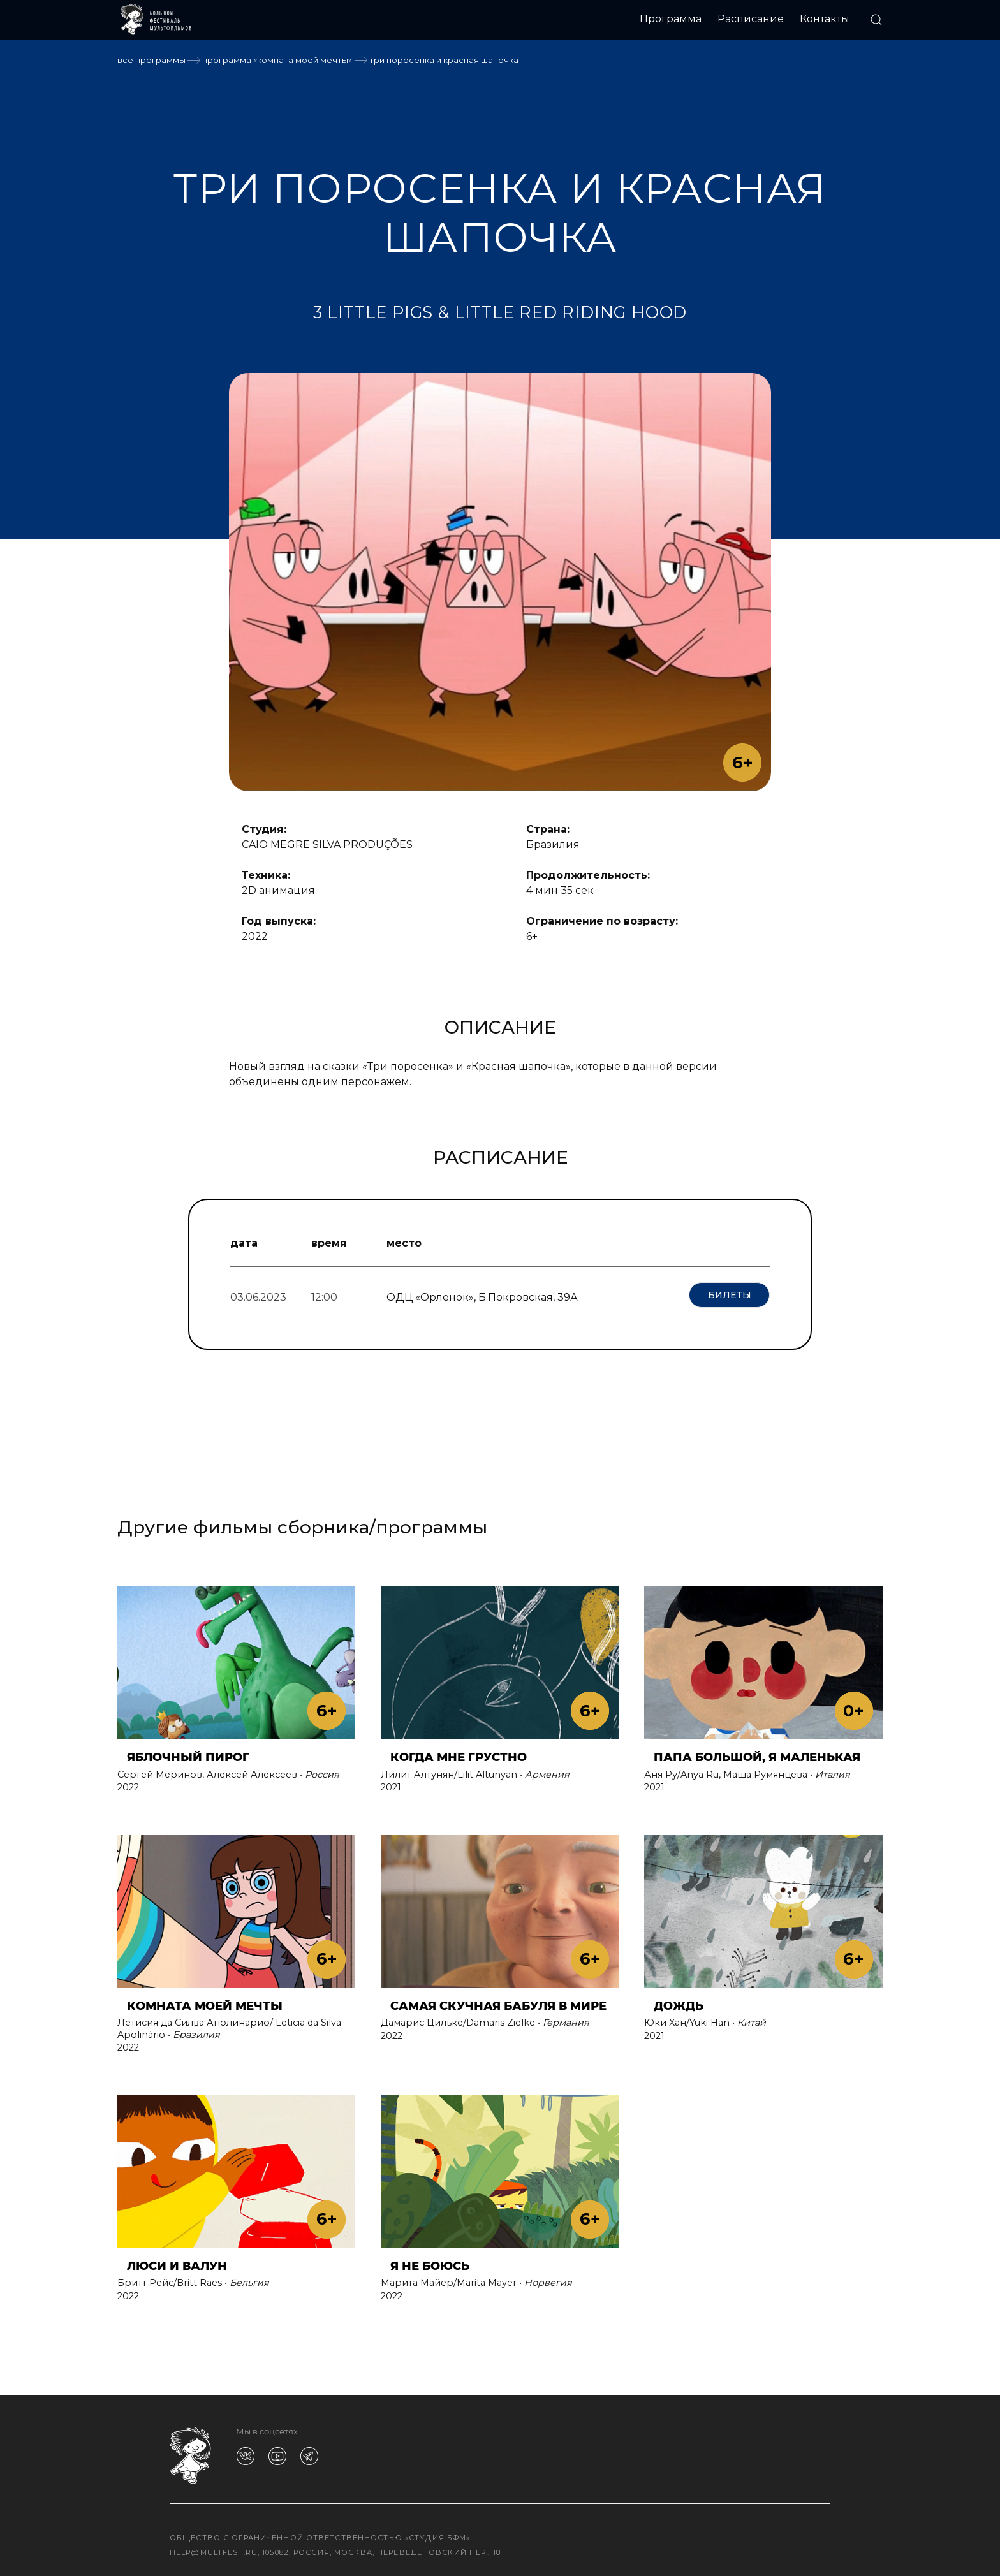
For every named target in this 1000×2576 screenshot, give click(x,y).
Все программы (151, 60)
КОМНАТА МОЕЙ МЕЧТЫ (205, 2000)
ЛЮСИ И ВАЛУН (177, 2260)
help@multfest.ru (214, 2547)
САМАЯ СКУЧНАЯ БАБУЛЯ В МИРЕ (498, 2000)
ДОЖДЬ (678, 2000)
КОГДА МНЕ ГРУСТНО (458, 1752)
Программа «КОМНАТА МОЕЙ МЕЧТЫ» (277, 60)
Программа (671, 19)
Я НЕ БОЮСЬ (429, 2260)
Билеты (729, 1295)
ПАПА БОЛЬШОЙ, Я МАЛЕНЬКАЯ (757, 1752)
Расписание (750, 19)
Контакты (824, 19)
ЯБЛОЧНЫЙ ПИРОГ (188, 1752)
